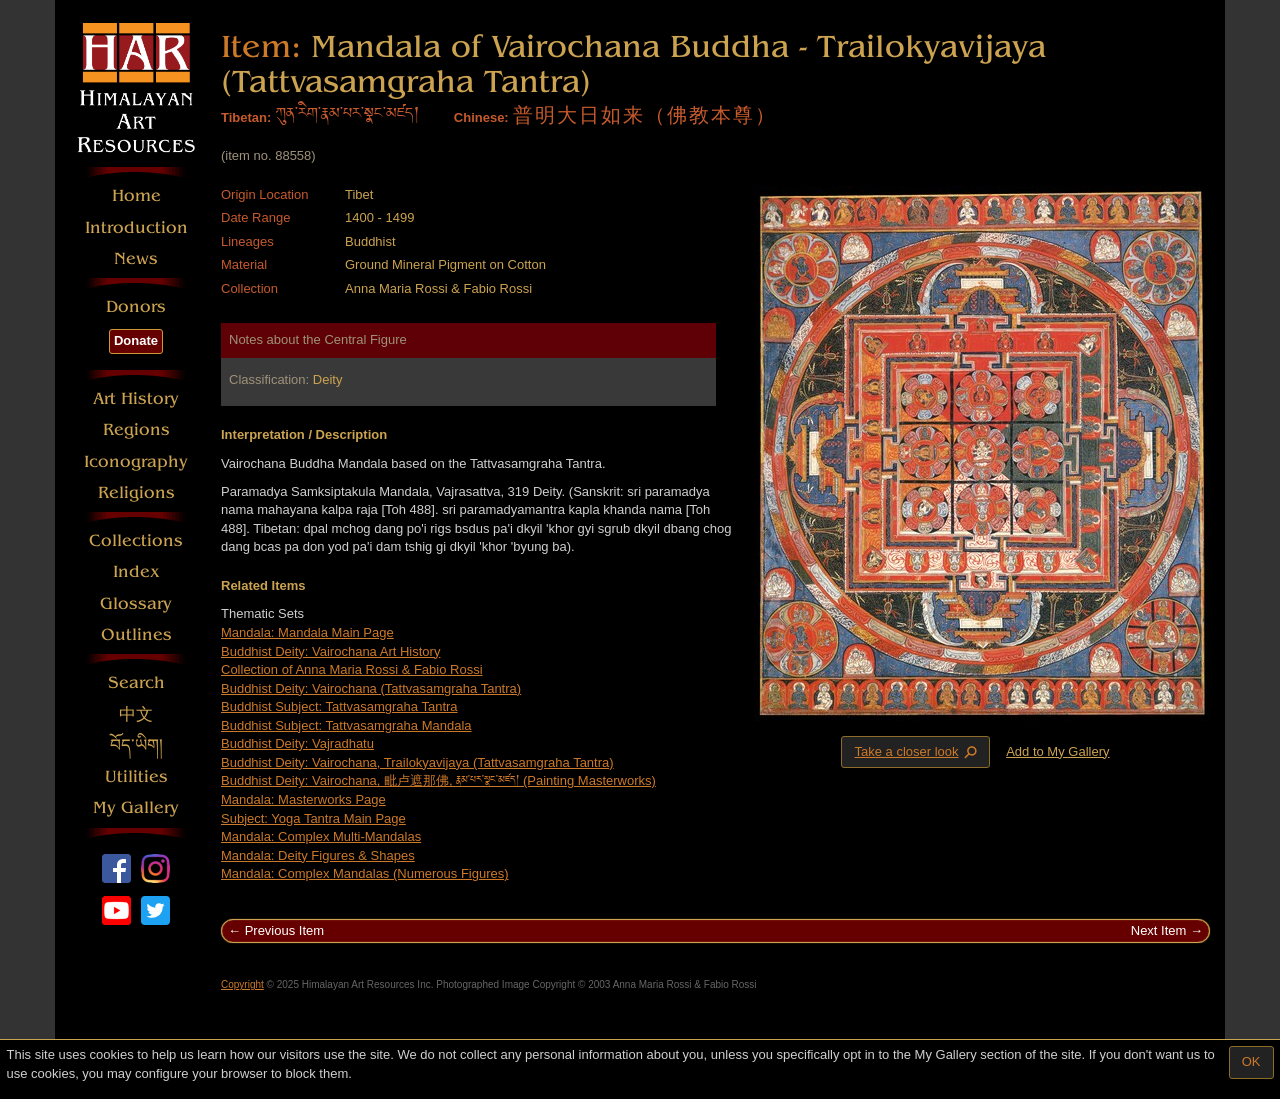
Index (136, 571)
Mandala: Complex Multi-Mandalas (321, 836)
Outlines (136, 634)
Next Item (1159, 930)
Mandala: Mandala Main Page (307, 632)
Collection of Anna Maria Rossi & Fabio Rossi (352, 669)
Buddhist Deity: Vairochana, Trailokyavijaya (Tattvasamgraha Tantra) (417, 762)
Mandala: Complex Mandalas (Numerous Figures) (365, 873)
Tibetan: (246, 117)
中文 (136, 714)
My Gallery (136, 807)
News (136, 258)
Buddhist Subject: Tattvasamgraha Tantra (339, 706)
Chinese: (481, 117)
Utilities (136, 776)
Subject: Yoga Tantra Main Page (313, 818)
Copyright (242, 984)
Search (136, 682)
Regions (136, 429)
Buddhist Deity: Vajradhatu (297, 743)
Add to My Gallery (1057, 751)
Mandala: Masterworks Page (303, 799)
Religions (136, 492)
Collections (136, 540)
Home (136, 195)
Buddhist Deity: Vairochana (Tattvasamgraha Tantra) (371, 688)
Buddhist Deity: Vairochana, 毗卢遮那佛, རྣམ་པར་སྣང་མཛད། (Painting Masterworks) (438, 780)
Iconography (136, 461)
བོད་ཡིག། (136, 745)
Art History (136, 398)
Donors (136, 306)
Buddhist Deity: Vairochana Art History (330, 651)
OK (1251, 1061)
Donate (136, 340)
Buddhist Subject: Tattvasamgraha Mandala (346, 725)
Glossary (136, 603)
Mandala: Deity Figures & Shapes (318, 855)
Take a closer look (917, 751)
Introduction (136, 227)
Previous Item (284, 930)
